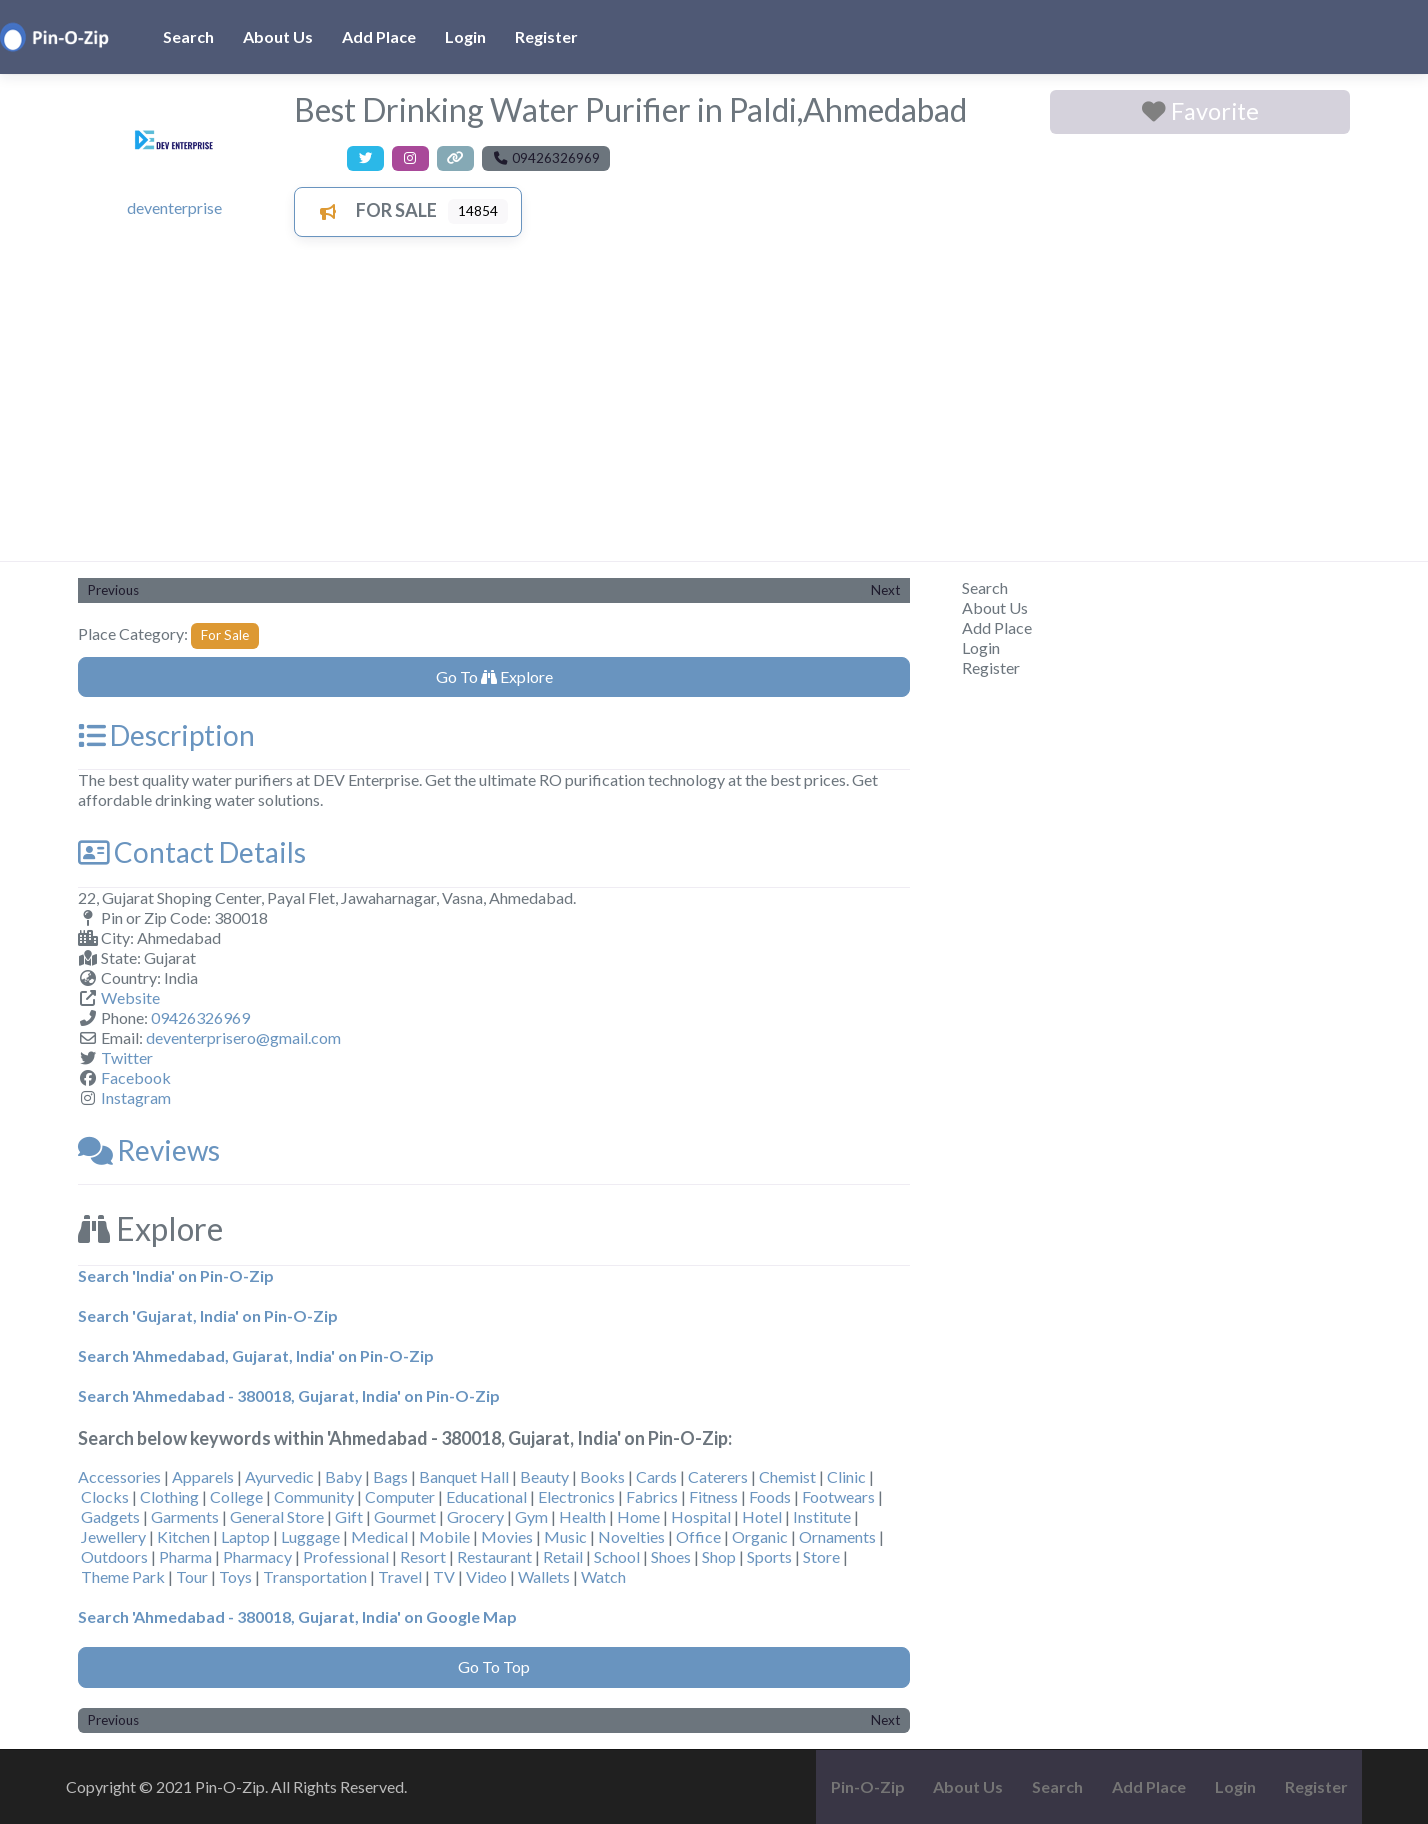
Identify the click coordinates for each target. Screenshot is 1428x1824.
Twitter (127, 1057)
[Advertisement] (714, 411)
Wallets (544, 1576)
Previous (113, 590)
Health (582, 1516)
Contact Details (192, 852)
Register (546, 36)
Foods (770, 1496)
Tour (192, 1576)
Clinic (846, 1476)
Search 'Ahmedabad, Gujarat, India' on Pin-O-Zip (256, 1355)
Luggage (310, 1536)
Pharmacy (257, 1556)
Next (885, 590)
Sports (769, 1556)
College (236, 1496)
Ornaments (837, 1536)
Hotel (762, 1516)
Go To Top (494, 1666)
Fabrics (652, 1496)
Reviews (149, 1150)
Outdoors (114, 1556)
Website (130, 997)
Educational (486, 1496)
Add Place (379, 36)
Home (638, 1516)
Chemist (787, 1476)
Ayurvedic (279, 1476)
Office (698, 1536)
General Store (277, 1516)
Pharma (185, 1556)
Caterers (718, 1476)
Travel (400, 1576)
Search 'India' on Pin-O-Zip (176, 1275)
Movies (507, 1536)
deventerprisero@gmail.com (243, 1037)
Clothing (169, 1496)
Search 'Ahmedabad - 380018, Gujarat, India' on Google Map (297, 1616)
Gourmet (405, 1516)
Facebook (136, 1077)
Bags (390, 1476)
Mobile (444, 1536)
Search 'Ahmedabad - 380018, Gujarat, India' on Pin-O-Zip (289, 1395)
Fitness (713, 1496)
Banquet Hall (464, 1476)
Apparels (203, 1476)
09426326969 (200, 1017)
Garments (185, 1516)
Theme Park (123, 1576)
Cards (656, 1476)
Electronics (576, 1496)
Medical (379, 1536)
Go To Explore (494, 676)
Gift (349, 1516)
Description (166, 735)
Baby (343, 1476)
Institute (822, 1516)
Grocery (475, 1516)
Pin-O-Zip (868, 1786)
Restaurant (494, 1556)
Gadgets (110, 1516)
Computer (400, 1496)
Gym (531, 1516)
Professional (346, 1556)
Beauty (544, 1476)
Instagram (136, 1097)
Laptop (245, 1536)
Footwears (838, 1496)
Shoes (671, 1556)
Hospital (701, 1516)
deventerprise (174, 207)
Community (314, 1496)
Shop (719, 1556)
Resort (423, 1556)
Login (465, 36)
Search (188, 36)
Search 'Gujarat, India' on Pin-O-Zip (208, 1315)
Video (486, 1576)
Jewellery (113, 1536)
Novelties (631, 1536)
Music (565, 1536)
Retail (563, 1556)
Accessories (119, 1476)
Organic (760, 1536)
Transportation (315, 1576)
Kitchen (183, 1536)
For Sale (372, 210)
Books (602, 1476)
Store (821, 1556)
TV (444, 1576)
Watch (603, 1576)
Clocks (105, 1496)
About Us (278, 36)
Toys (235, 1576)
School (617, 1556)
